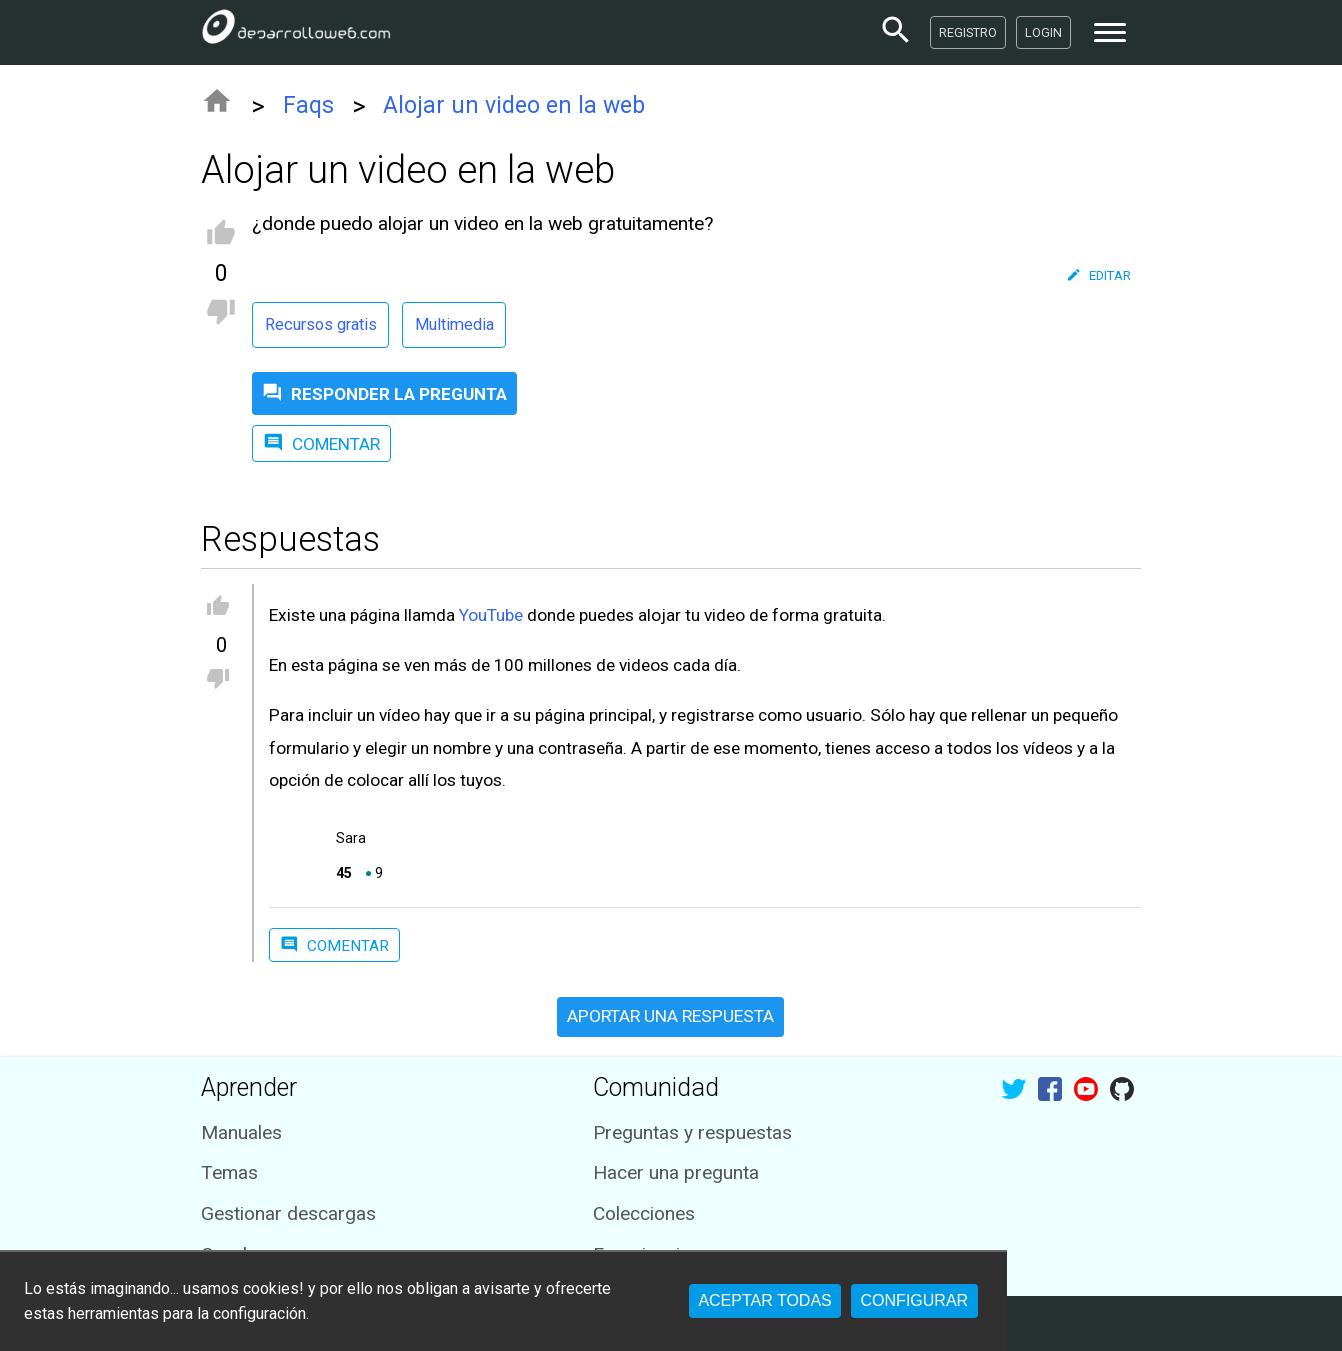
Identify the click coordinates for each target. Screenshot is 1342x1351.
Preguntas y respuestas (692, 1132)
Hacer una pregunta (676, 1172)
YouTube (491, 615)
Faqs (308, 105)
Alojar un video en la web (514, 105)
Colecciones (644, 1213)
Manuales (241, 1132)
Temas (229, 1172)
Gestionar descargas (288, 1213)
